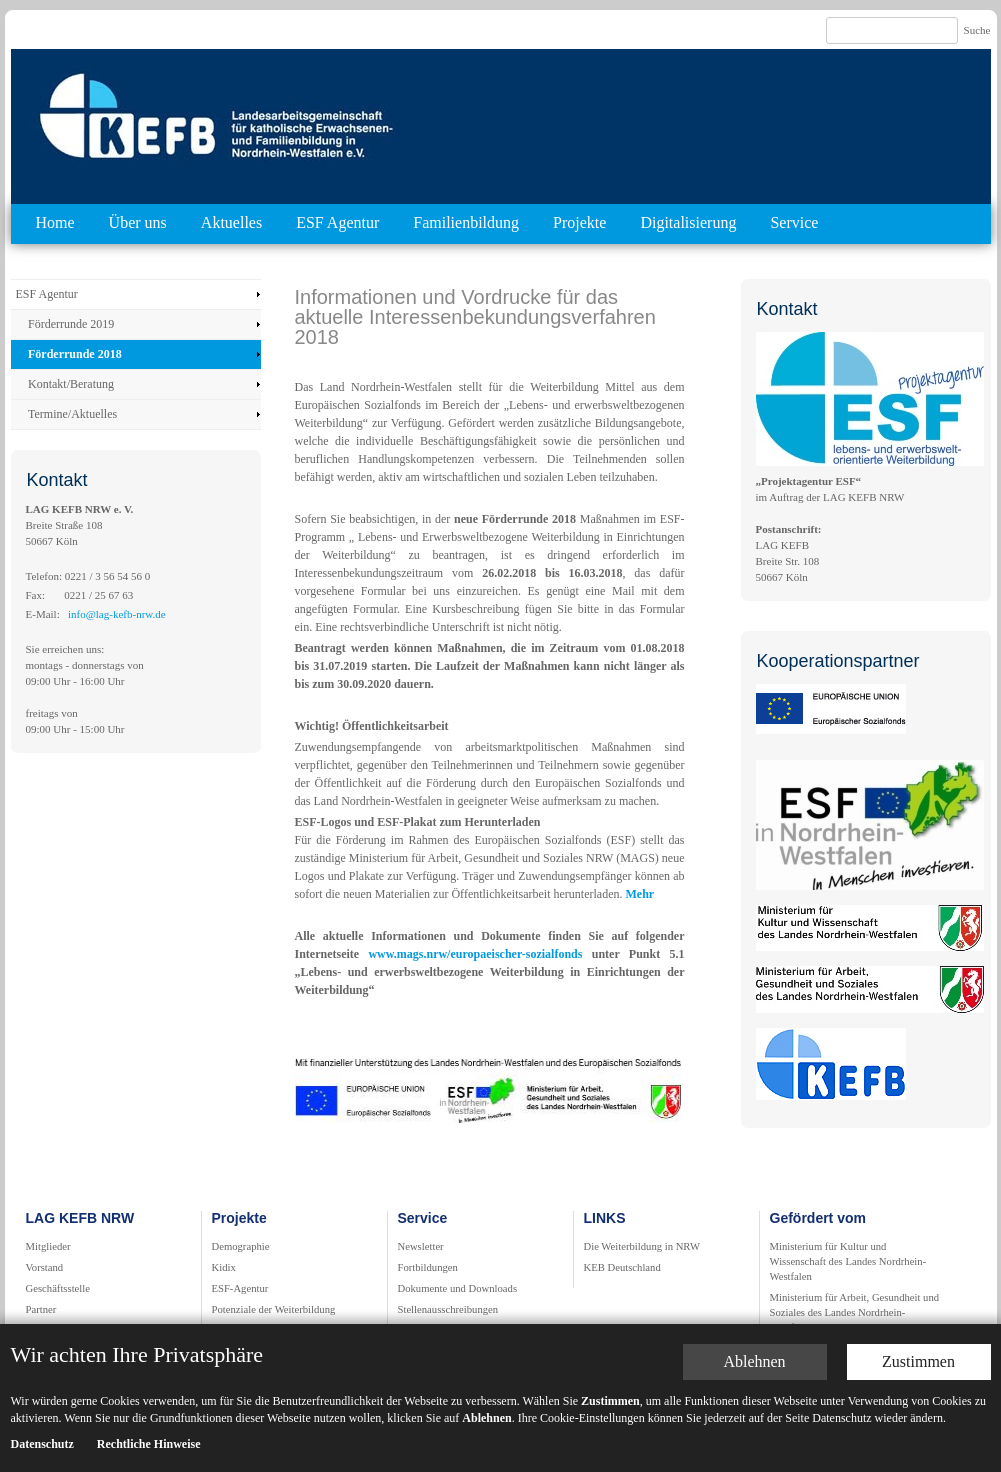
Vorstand (45, 1267)
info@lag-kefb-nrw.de (117, 614)
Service (794, 222)
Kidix (224, 1267)
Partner (41, 1309)
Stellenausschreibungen (448, 1309)
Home (55, 222)
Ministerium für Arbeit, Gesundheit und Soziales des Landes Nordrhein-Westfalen (855, 1312)
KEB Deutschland (622, 1267)
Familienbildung (466, 222)
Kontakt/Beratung (71, 384)
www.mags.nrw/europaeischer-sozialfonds (479, 954)
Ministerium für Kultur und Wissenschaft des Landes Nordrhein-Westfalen (848, 1261)
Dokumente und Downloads (458, 1288)
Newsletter (421, 1246)
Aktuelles (231, 222)
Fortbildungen (428, 1267)
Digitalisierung (688, 222)
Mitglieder (48, 1246)
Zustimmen (918, 1361)
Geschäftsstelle (58, 1288)
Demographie (241, 1246)
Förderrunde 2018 (75, 354)
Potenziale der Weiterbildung (274, 1309)
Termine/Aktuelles (72, 414)
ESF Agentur (337, 222)
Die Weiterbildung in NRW (642, 1246)
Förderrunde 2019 (71, 324)
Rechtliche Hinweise (149, 1444)
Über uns (138, 222)
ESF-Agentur (240, 1288)
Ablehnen (754, 1361)
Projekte (579, 222)
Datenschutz (42, 1444)
